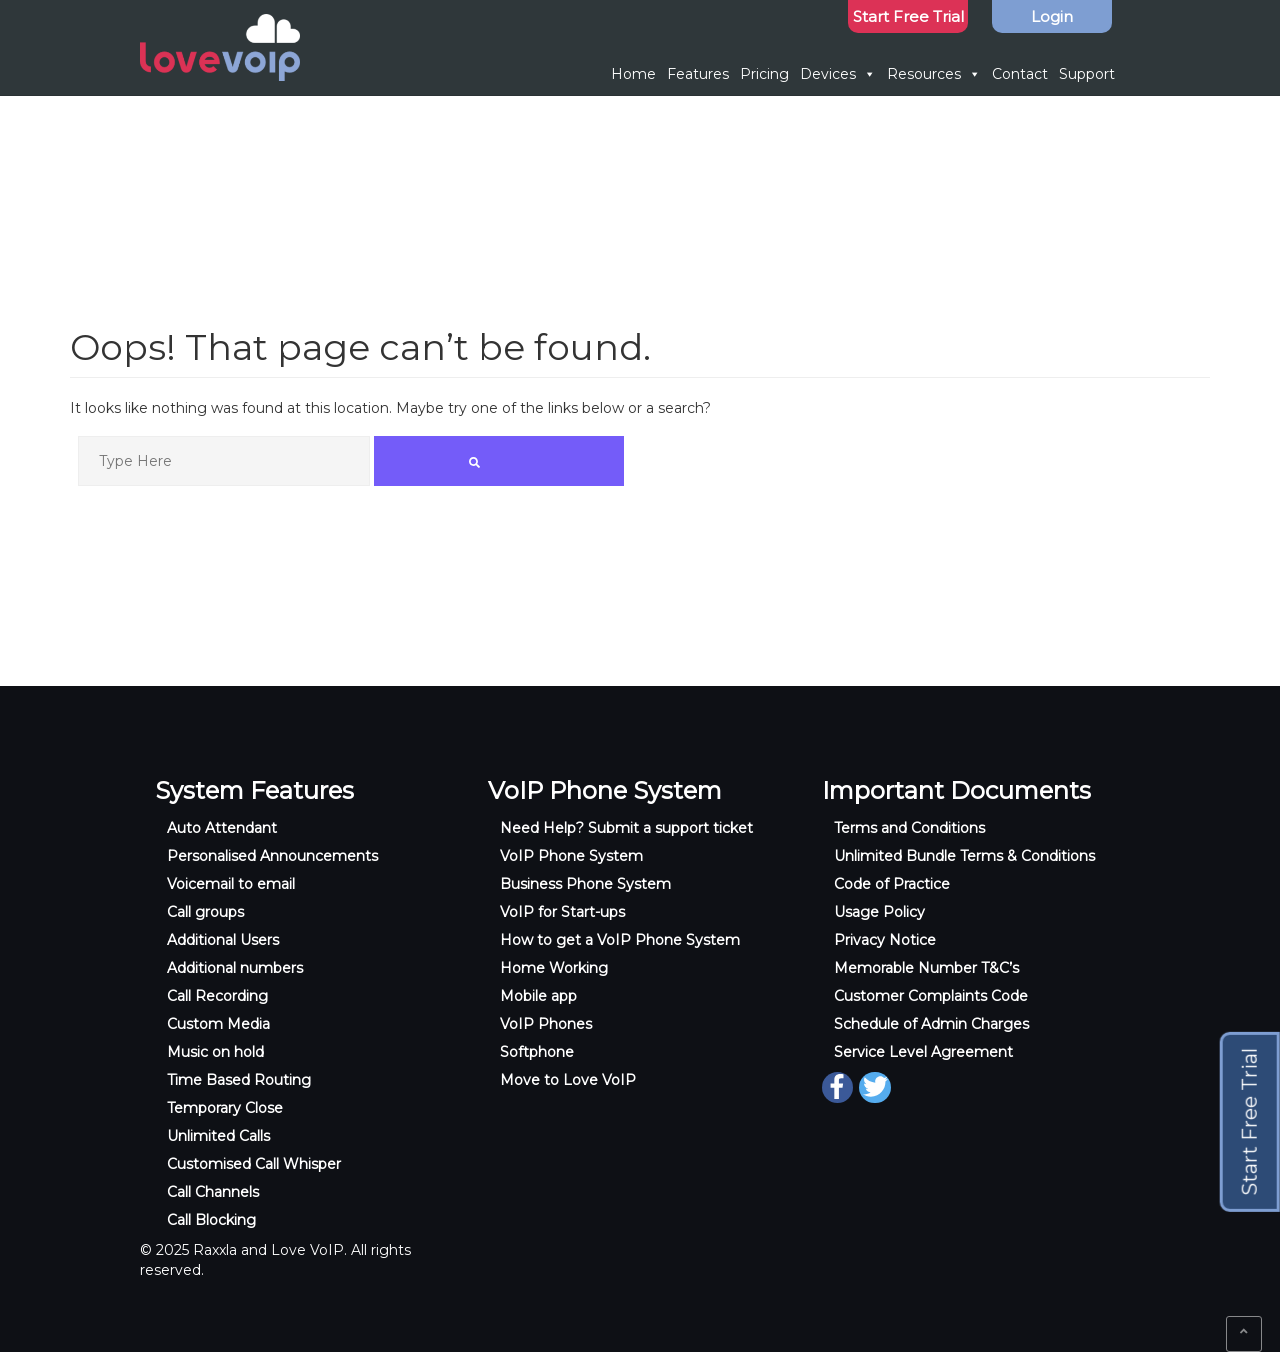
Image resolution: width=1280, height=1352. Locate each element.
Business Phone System (585, 884)
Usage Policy (879, 912)
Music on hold (215, 1052)
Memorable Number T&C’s (926, 968)
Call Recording (217, 996)
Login (1052, 16)
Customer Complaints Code (931, 996)
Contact (1020, 74)
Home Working (554, 968)
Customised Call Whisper (254, 1164)
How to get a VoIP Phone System (620, 940)
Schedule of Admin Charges (931, 1024)
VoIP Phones (546, 1024)
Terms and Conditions (909, 828)
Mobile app (538, 996)
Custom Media (218, 1024)
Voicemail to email (231, 884)
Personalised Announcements (272, 856)
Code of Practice (892, 884)
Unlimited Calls (218, 1136)
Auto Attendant (222, 828)
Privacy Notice (885, 940)
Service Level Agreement (923, 1052)
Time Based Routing (239, 1080)
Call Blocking (211, 1220)
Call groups (205, 912)
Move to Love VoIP (568, 1080)
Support (1087, 74)
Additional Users (223, 940)
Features (698, 74)
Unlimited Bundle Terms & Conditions (964, 856)
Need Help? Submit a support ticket (626, 828)
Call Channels (213, 1192)
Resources (934, 74)
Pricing (764, 74)
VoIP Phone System (571, 856)
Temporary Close (225, 1108)
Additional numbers (235, 968)
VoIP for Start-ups (562, 912)
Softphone (537, 1052)
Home (633, 74)
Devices (838, 74)
